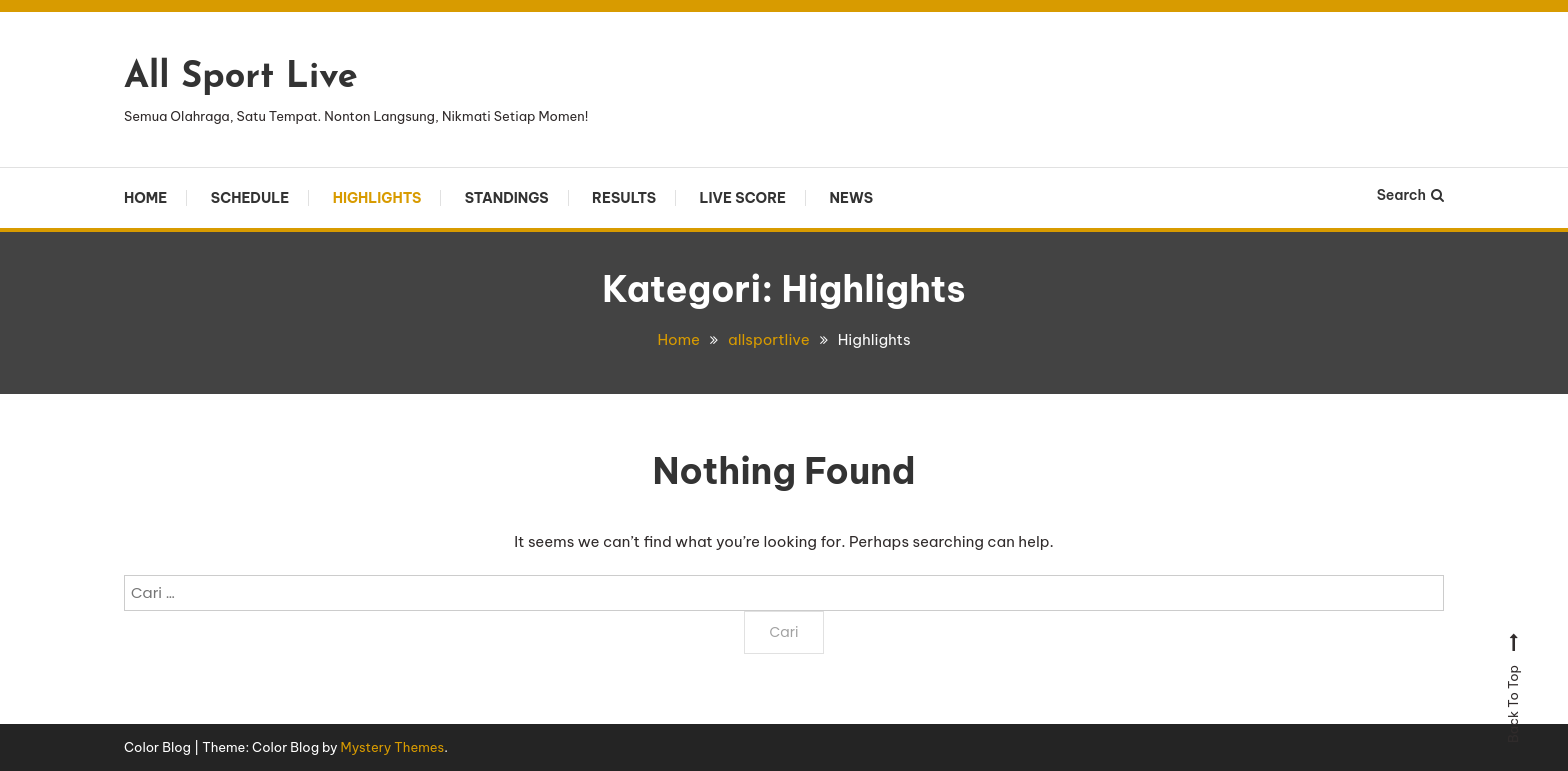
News (852, 198)
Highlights (377, 198)
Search (1410, 195)
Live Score (742, 198)
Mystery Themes (393, 747)
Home (145, 198)
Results (624, 198)
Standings (507, 198)
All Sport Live (241, 78)
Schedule (250, 198)
